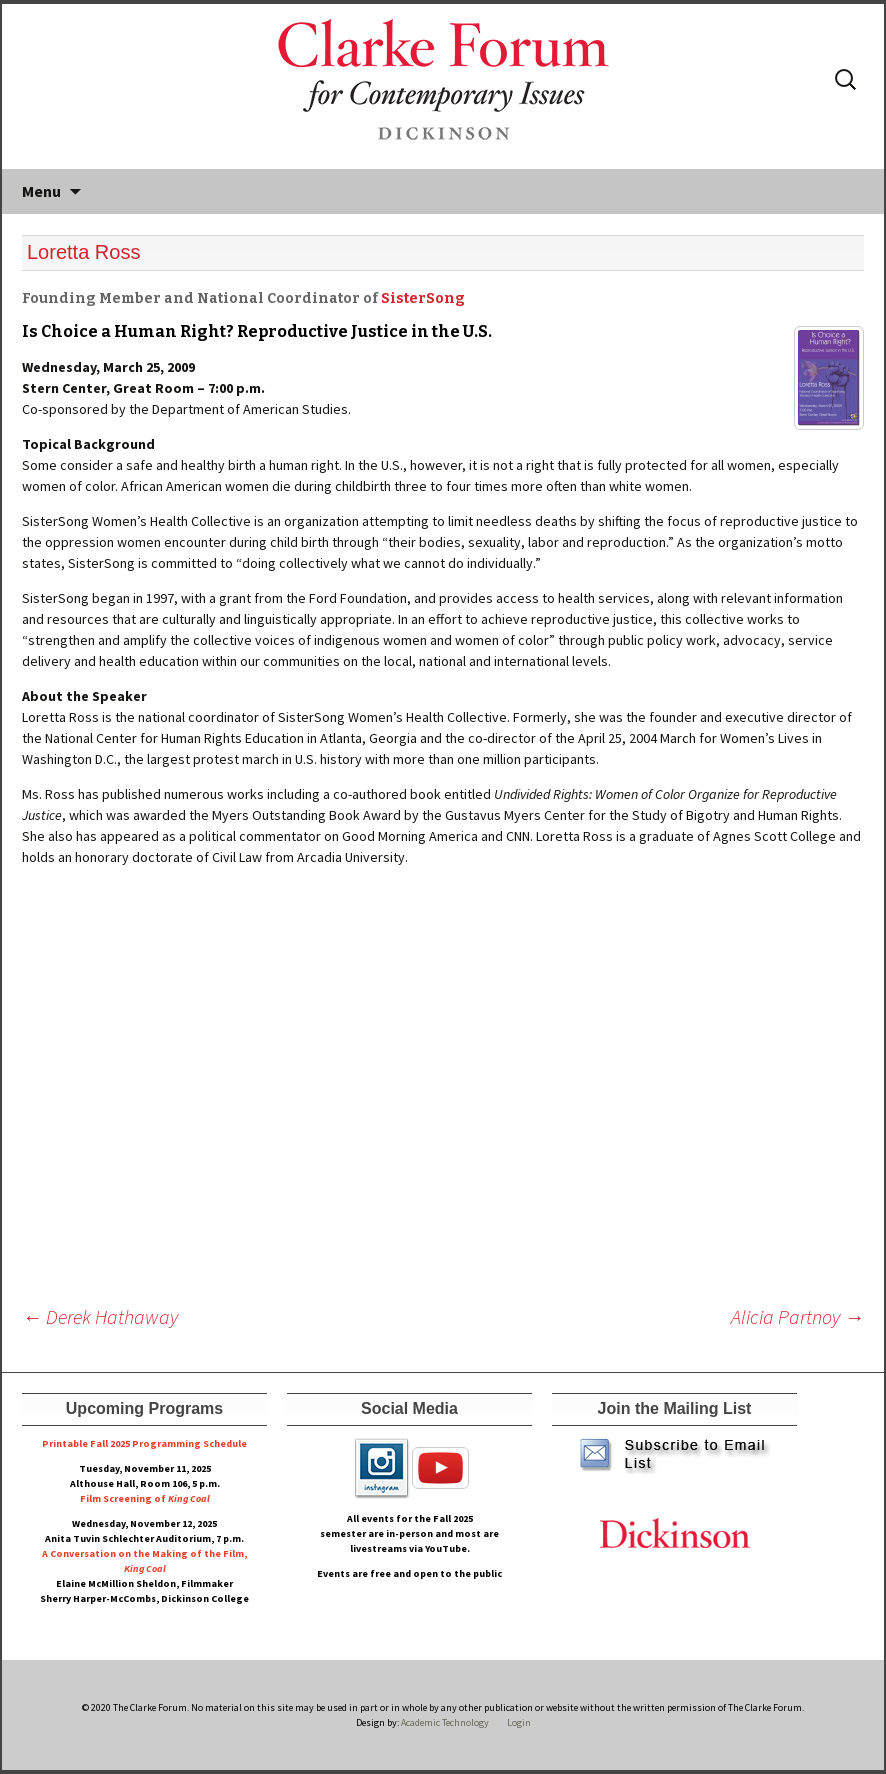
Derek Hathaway (100, 1316)
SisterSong (423, 298)
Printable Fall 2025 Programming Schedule (144, 1443)
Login (519, 1722)
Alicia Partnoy (797, 1316)
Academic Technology (444, 1722)
